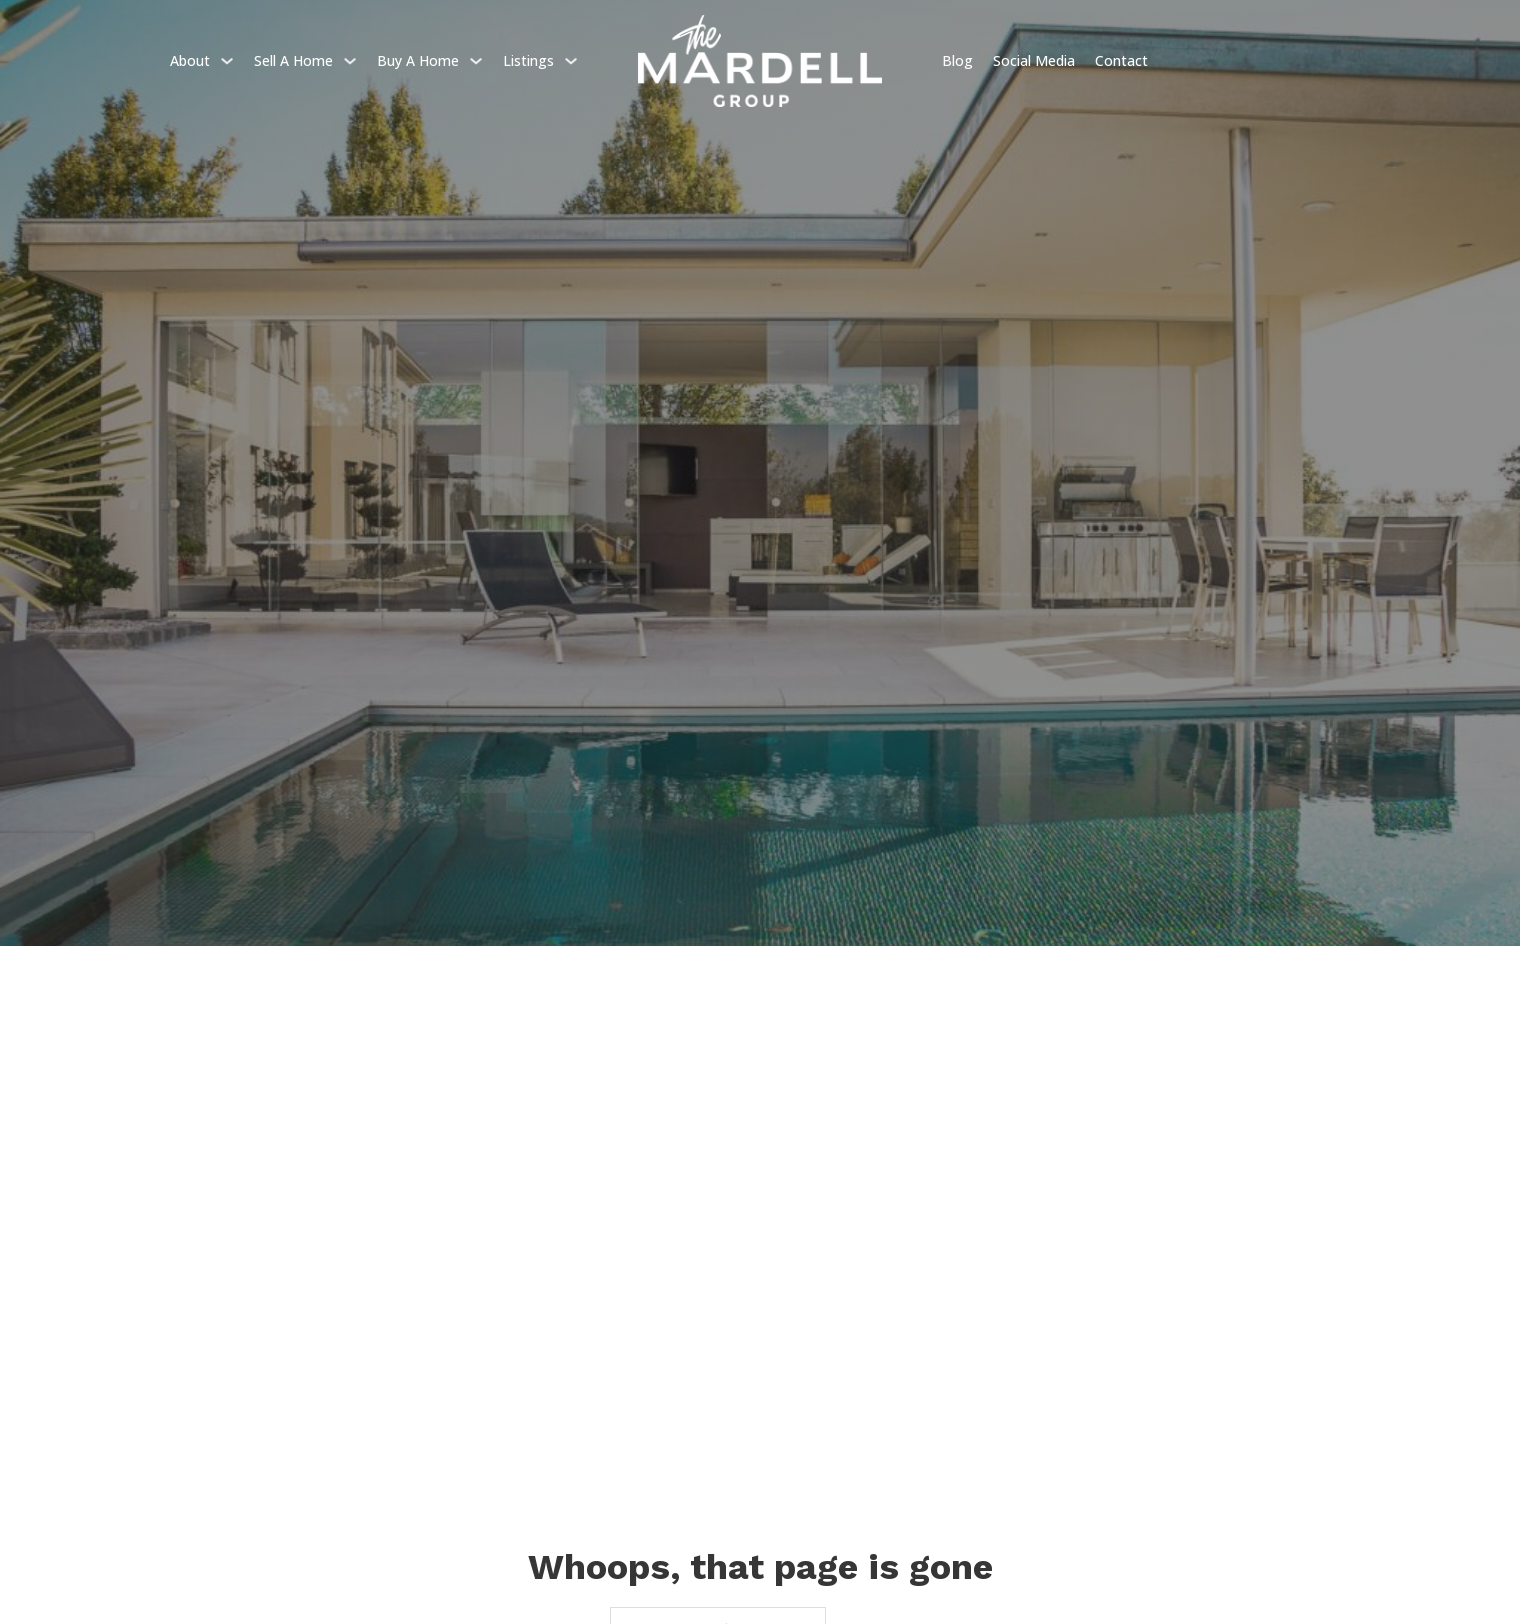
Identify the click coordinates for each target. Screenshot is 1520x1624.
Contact (1121, 60)
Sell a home (293, 60)
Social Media (1034, 60)
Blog (957, 60)
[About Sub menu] (227, 61)
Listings (528, 60)
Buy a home (418, 60)
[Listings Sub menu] (571, 61)
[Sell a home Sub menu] (350, 61)
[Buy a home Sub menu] (476, 61)
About (190, 60)
